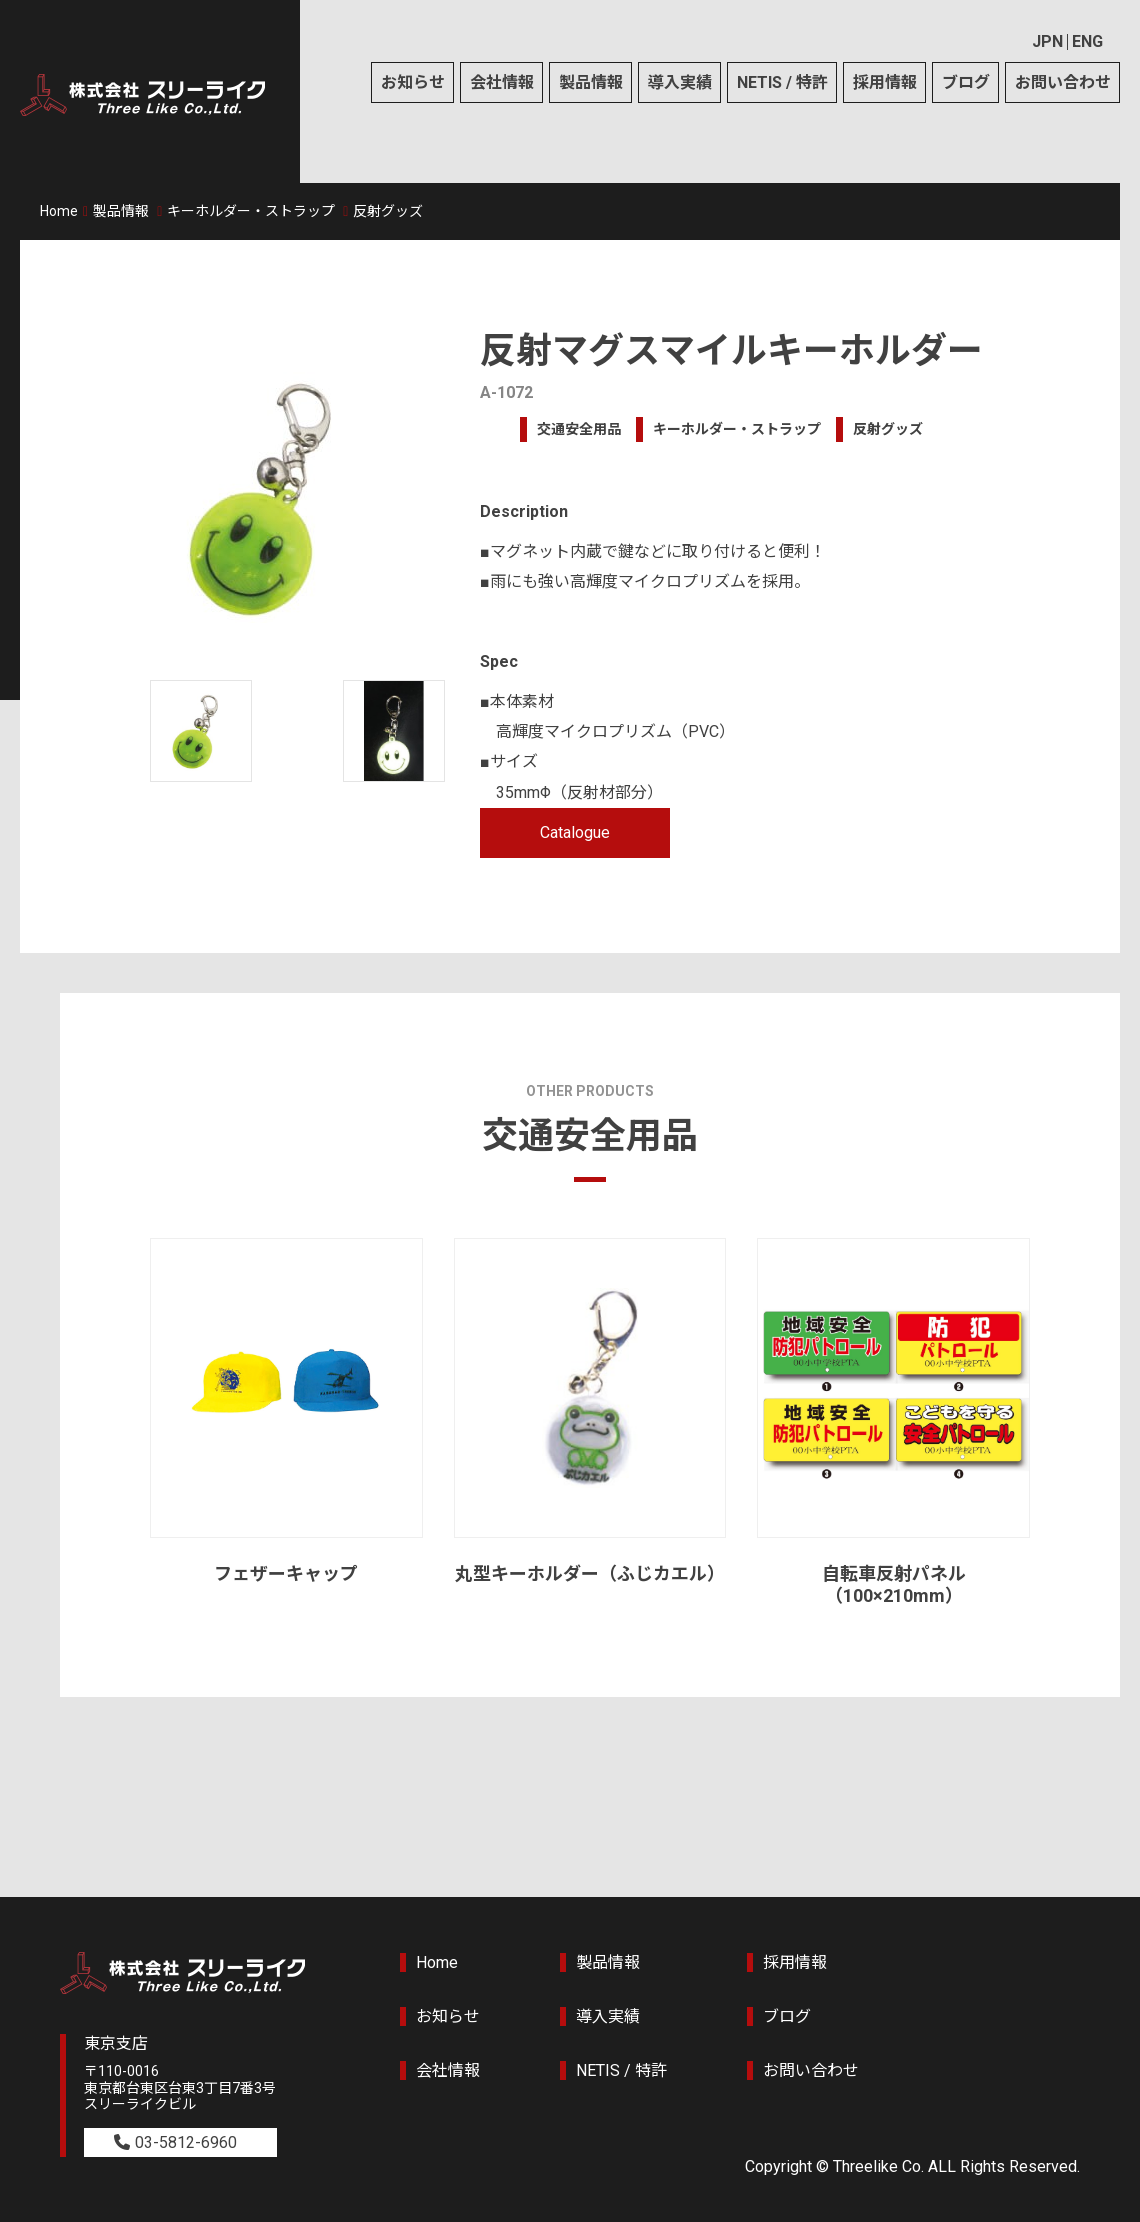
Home (59, 211)
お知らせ (413, 82)
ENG (1087, 41)
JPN (1047, 41)
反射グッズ (388, 211)
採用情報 (885, 82)
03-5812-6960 (186, 2142)
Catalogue (575, 832)
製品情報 (591, 82)
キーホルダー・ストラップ (251, 211)
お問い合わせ (1063, 82)
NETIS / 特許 (782, 82)
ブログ (966, 82)
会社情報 (502, 82)
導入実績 (680, 82)
